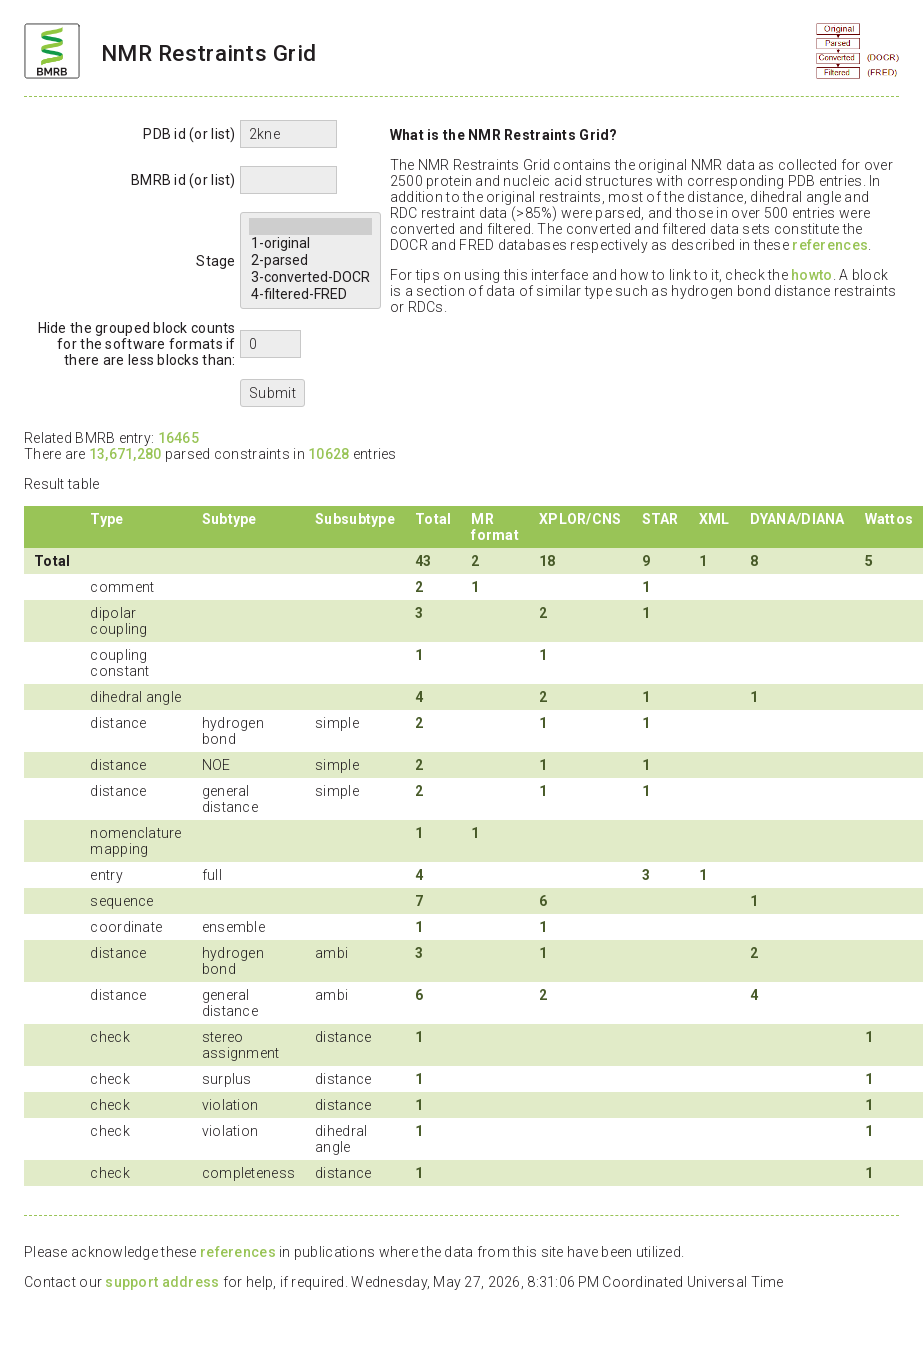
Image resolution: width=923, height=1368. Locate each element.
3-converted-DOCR (310, 277)
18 (547, 561)
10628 (328, 454)
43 (423, 561)
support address (162, 1282)
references (830, 245)
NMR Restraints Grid (208, 53)
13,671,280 (125, 454)
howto (811, 275)
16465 (178, 438)
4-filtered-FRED (310, 294)
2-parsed (310, 260)
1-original (310, 243)
